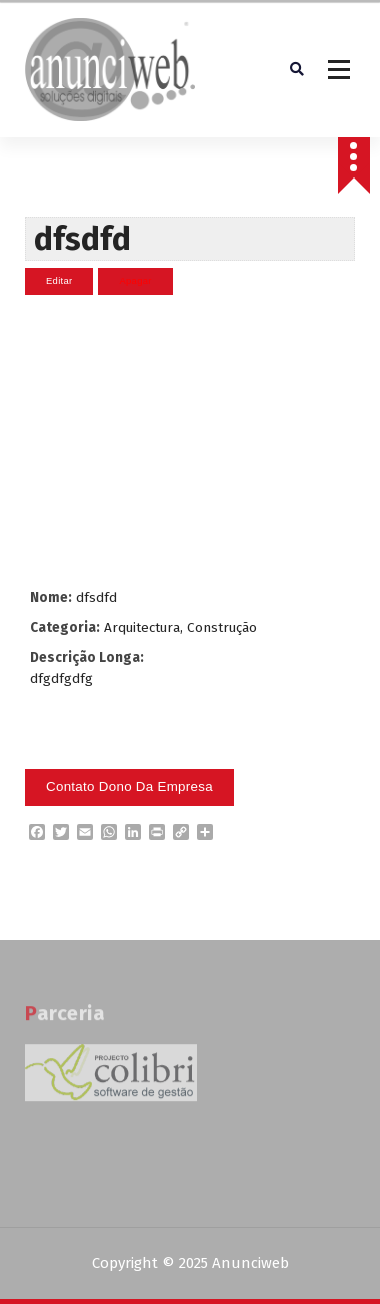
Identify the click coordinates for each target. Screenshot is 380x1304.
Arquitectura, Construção (180, 627)
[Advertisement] (187, 441)
